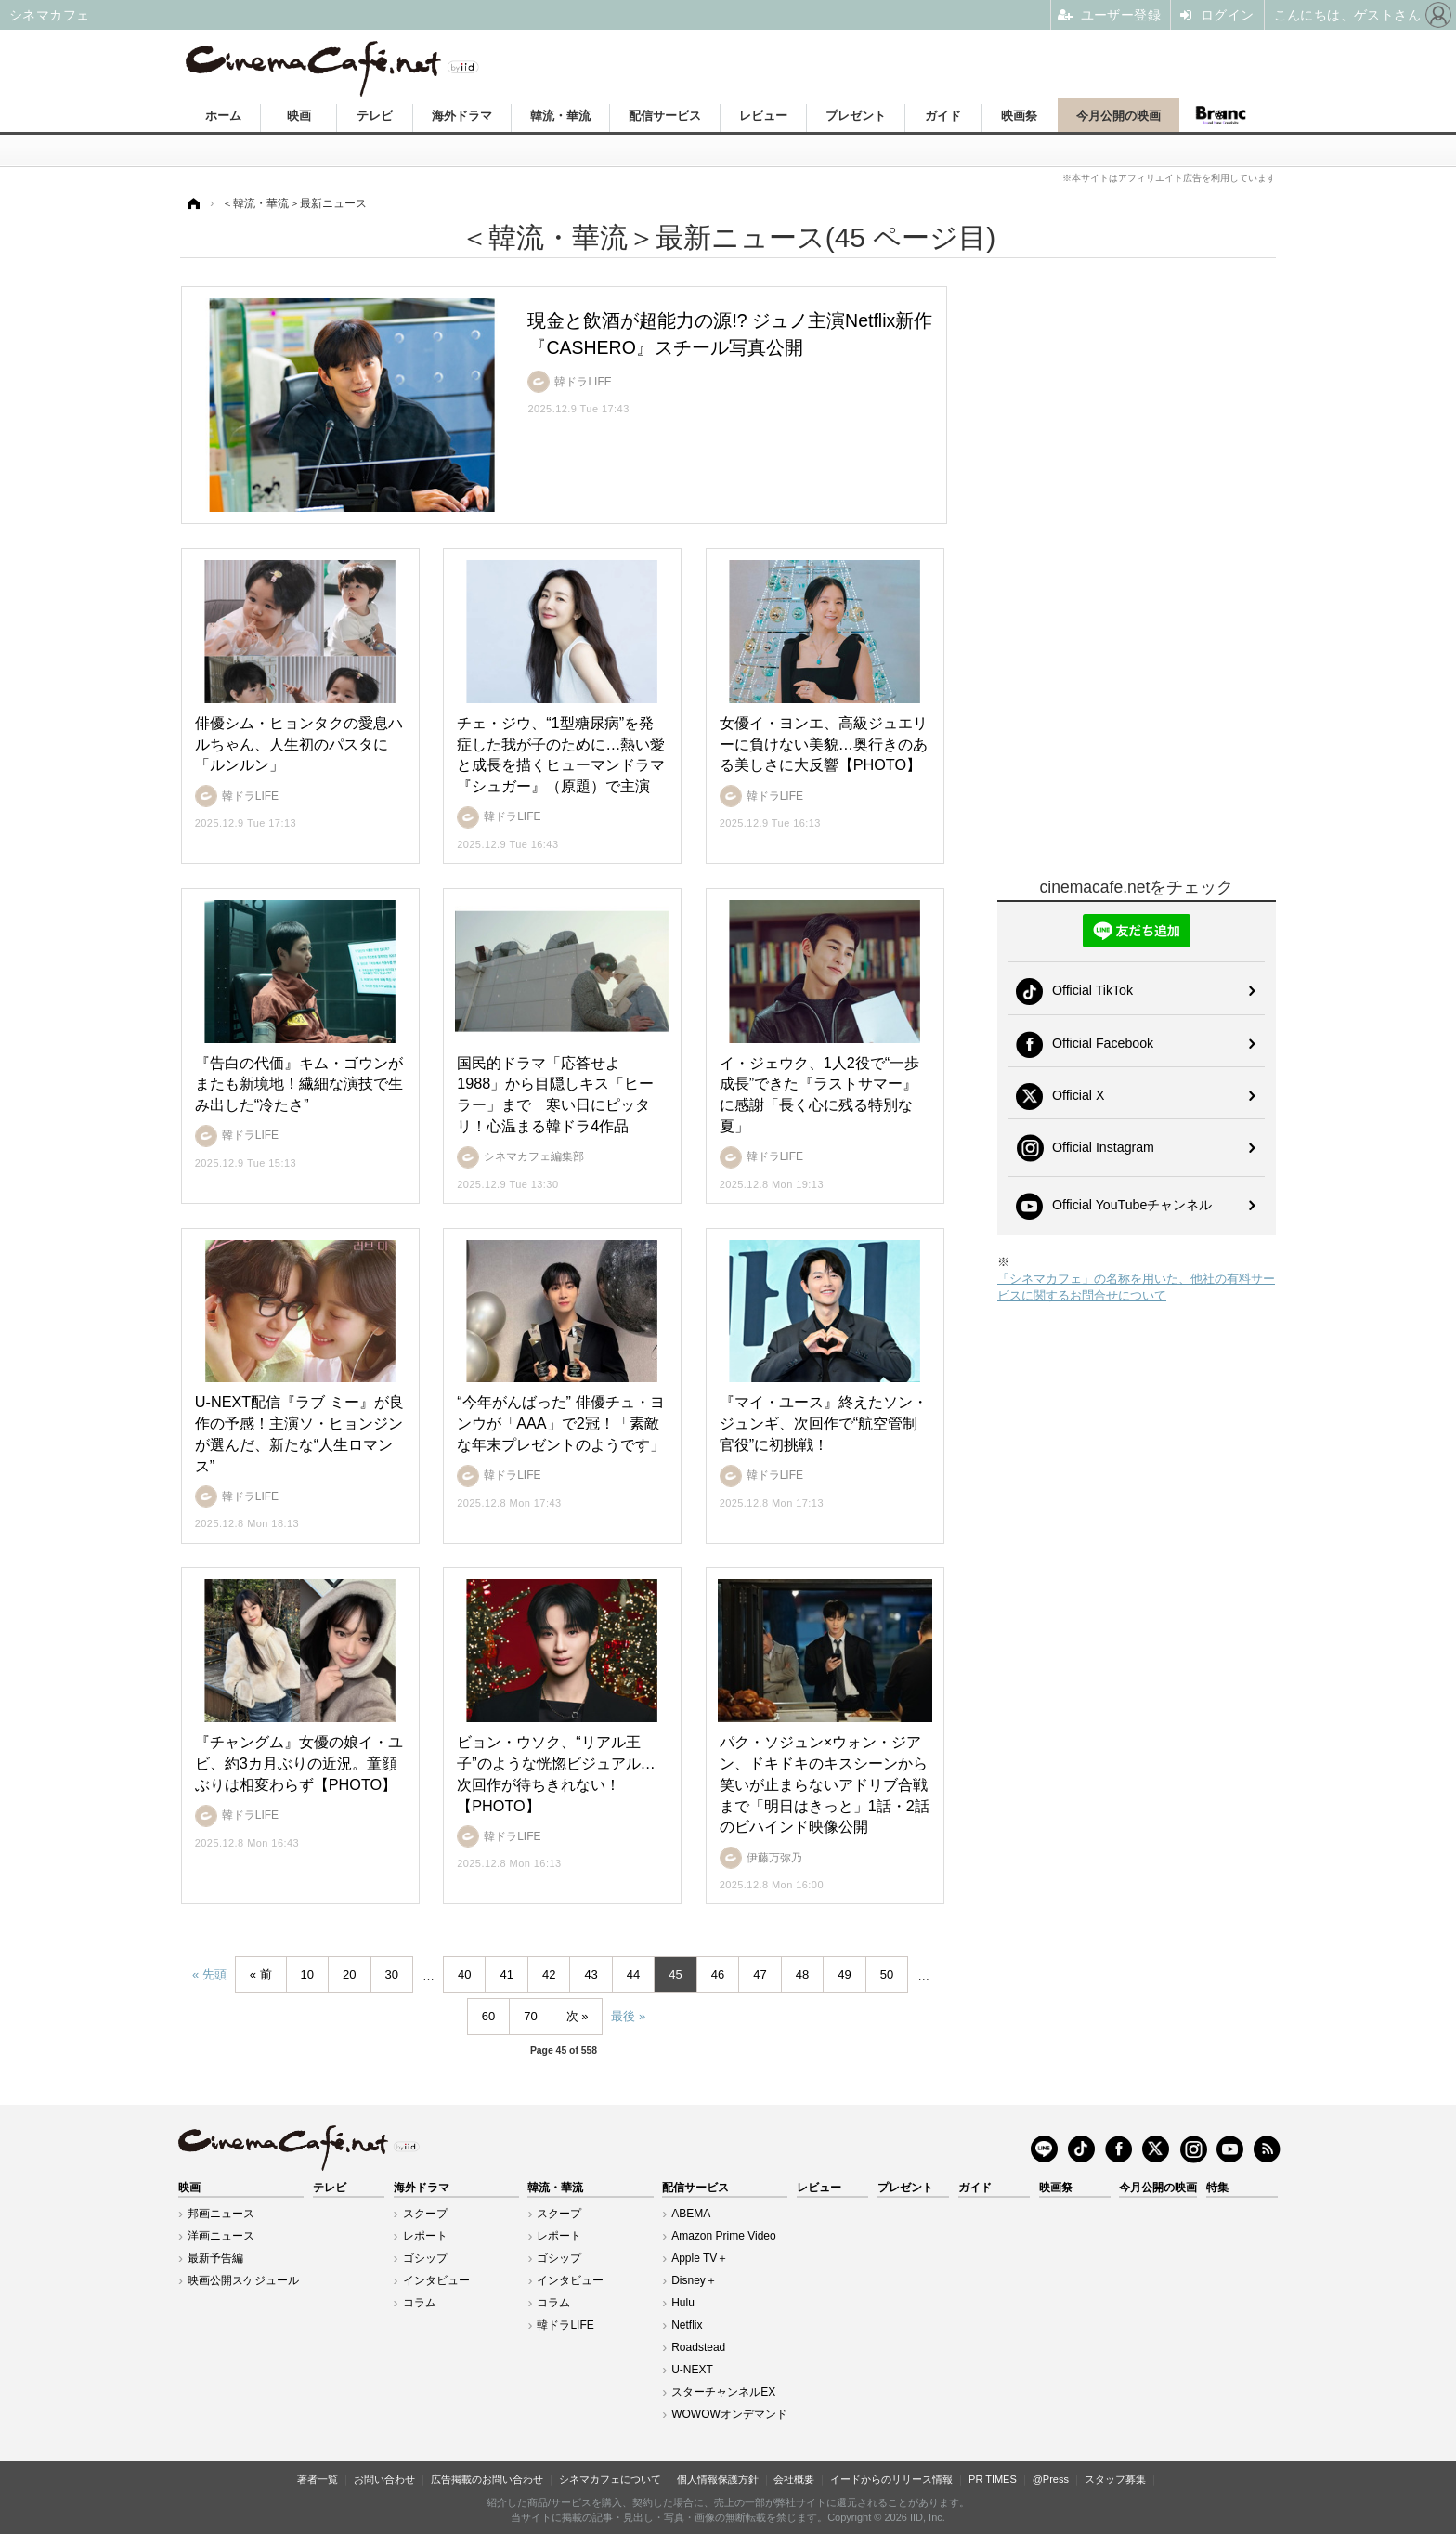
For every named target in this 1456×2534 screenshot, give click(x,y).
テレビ (375, 116)
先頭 (214, 1974)
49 (844, 1974)
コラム (419, 2302)
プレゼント (856, 116)
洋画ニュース (221, 2235)
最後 (623, 2016)
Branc (1221, 115)
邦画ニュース (221, 2213)
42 (548, 1974)
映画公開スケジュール (243, 2280)
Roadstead (698, 2347)
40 (464, 1974)
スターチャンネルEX (723, 2391)
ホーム (223, 116)
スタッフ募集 (1115, 2479)
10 (307, 1974)
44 (633, 1974)
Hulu (683, 2302)
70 (530, 2016)
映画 (299, 116)
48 (802, 1974)
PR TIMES (992, 2479)
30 (391, 1974)
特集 (1217, 2187)
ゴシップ (425, 2258)
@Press (1051, 2479)
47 (759, 1974)
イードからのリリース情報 (891, 2479)
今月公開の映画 (1118, 116)
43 (590, 1974)
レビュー (763, 116)
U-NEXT (692, 2369)
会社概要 (794, 2479)
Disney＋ (694, 2280)
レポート (425, 2235)
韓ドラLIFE (565, 2325)
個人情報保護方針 (718, 2479)
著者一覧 (317, 2479)
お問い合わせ (384, 2479)
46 (717, 1974)
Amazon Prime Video (723, 2235)
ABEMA (690, 2213)
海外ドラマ (462, 116)
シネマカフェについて (610, 2479)
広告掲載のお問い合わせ (487, 2479)
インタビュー (436, 2280)
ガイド (943, 116)
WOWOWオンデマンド (729, 2414)
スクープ (425, 2213)
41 (506, 1974)
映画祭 (1019, 116)
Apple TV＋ (699, 2258)
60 (488, 2016)
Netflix (686, 2325)
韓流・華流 (560, 116)
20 (349, 1974)
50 (886, 1974)
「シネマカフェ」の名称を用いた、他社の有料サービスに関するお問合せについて (1136, 1287)
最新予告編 (215, 2258)
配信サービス (665, 116)
